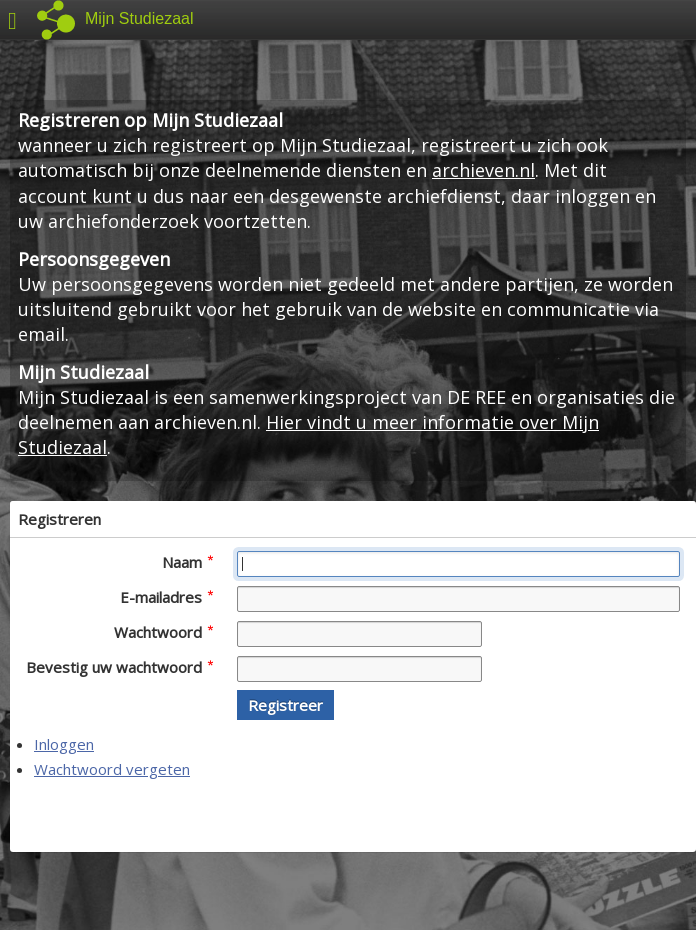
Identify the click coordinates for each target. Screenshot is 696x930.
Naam (187, 562)
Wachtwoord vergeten (112, 769)
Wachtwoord (163, 632)
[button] (285, 705)
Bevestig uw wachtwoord (119, 667)
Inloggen (64, 744)
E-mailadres (166, 597)
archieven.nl (483, 170)
